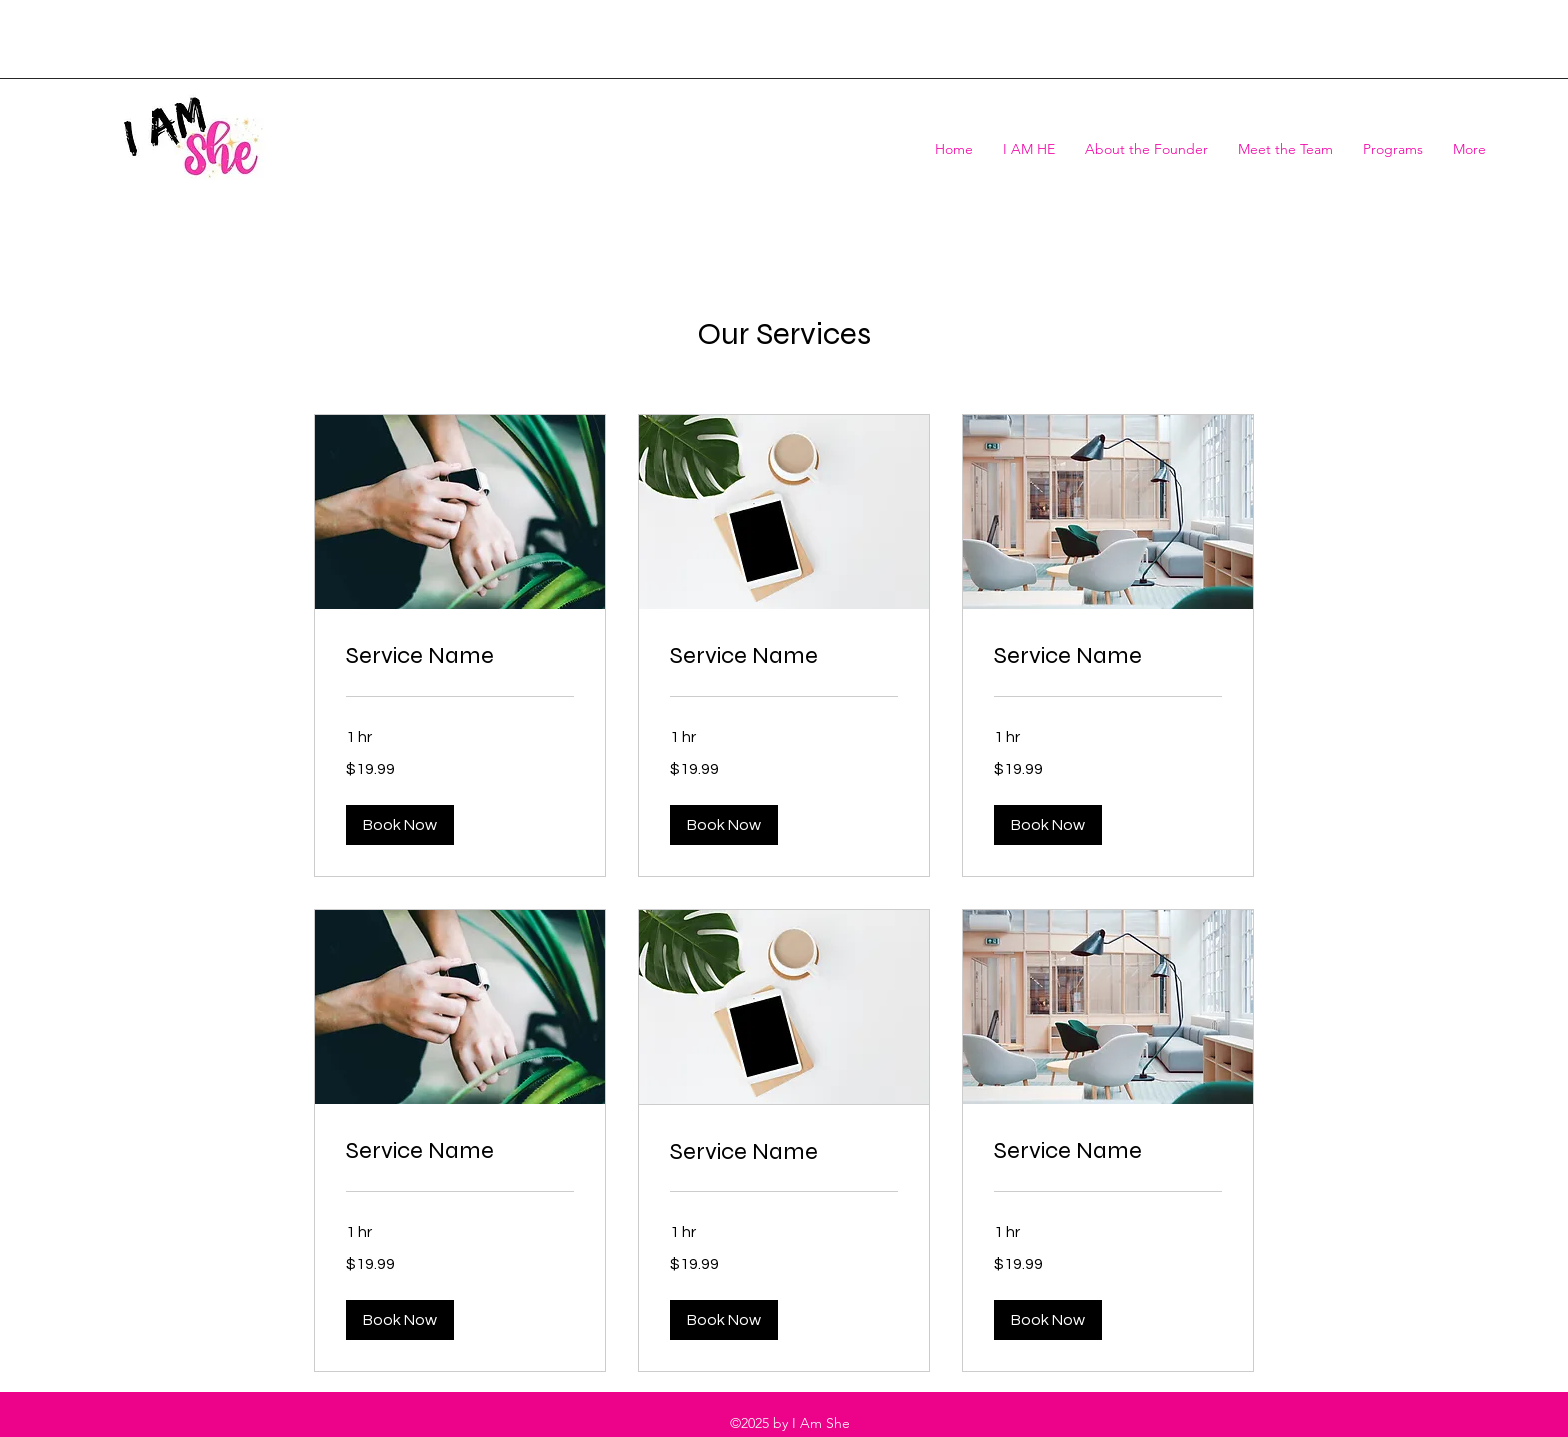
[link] (460, 656)
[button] (400, 825)
